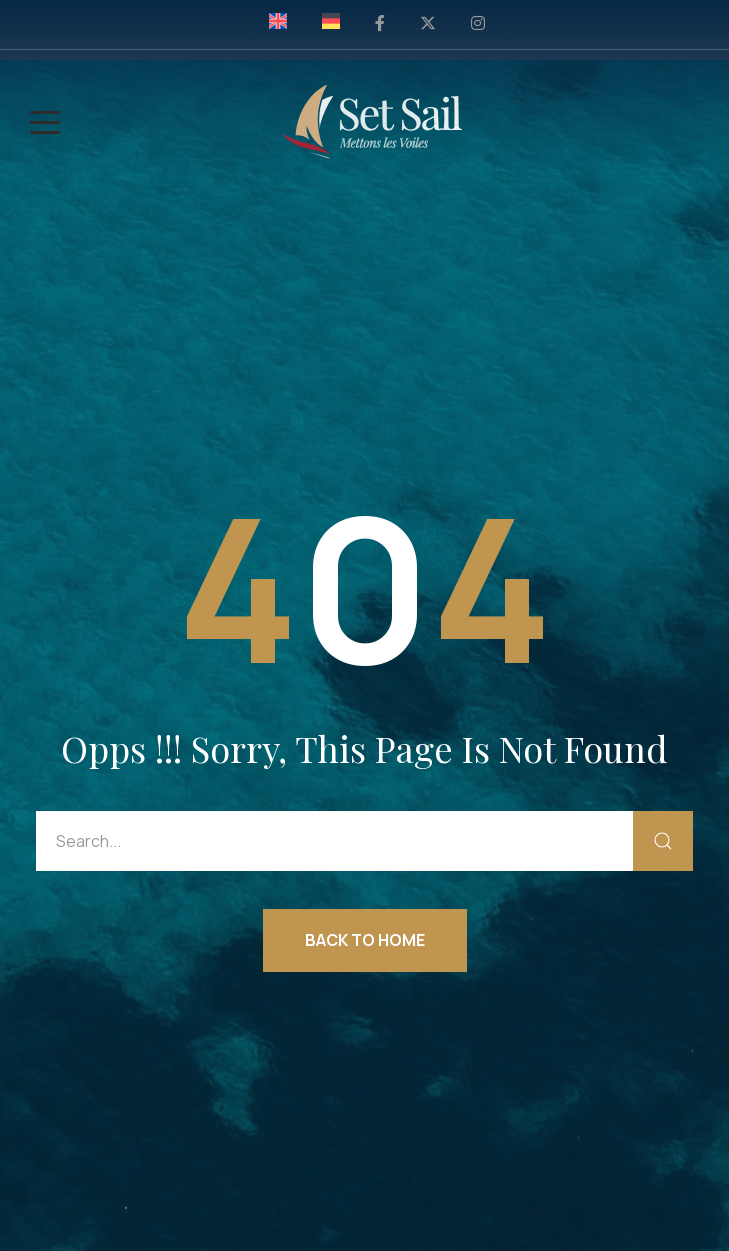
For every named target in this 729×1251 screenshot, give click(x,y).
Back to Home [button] (365, 940)
